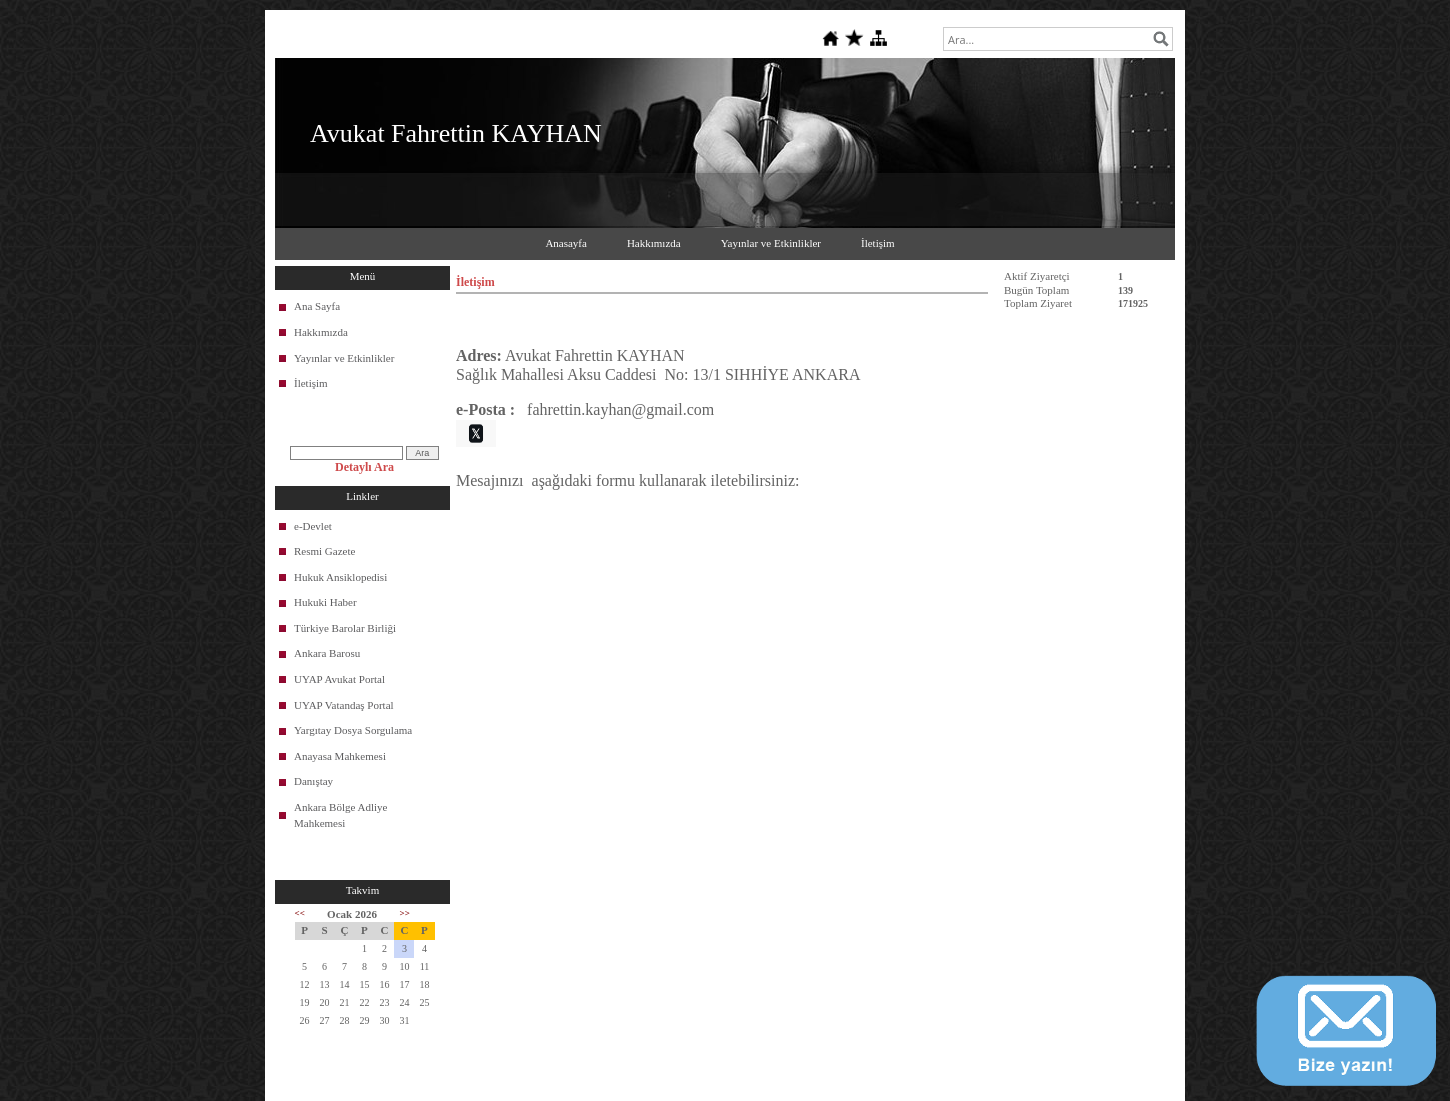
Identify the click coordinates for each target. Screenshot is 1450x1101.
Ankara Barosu (327, 653)
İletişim (878, 243)
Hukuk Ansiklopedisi (340, 577)
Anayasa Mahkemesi (340, 756)
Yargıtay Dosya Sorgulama (353, 730)
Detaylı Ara (364, 467)
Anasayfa (566, 243)
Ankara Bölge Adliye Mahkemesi (340, 815)
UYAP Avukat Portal (339, 679)
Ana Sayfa (317, 306)
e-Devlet (313, 526)
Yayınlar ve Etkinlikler (771, 243)
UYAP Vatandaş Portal (344, 705)
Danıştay (313, 781)
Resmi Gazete (324, 551)
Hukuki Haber (325, 602)
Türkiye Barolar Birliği (345, 628)
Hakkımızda (654, 243)
